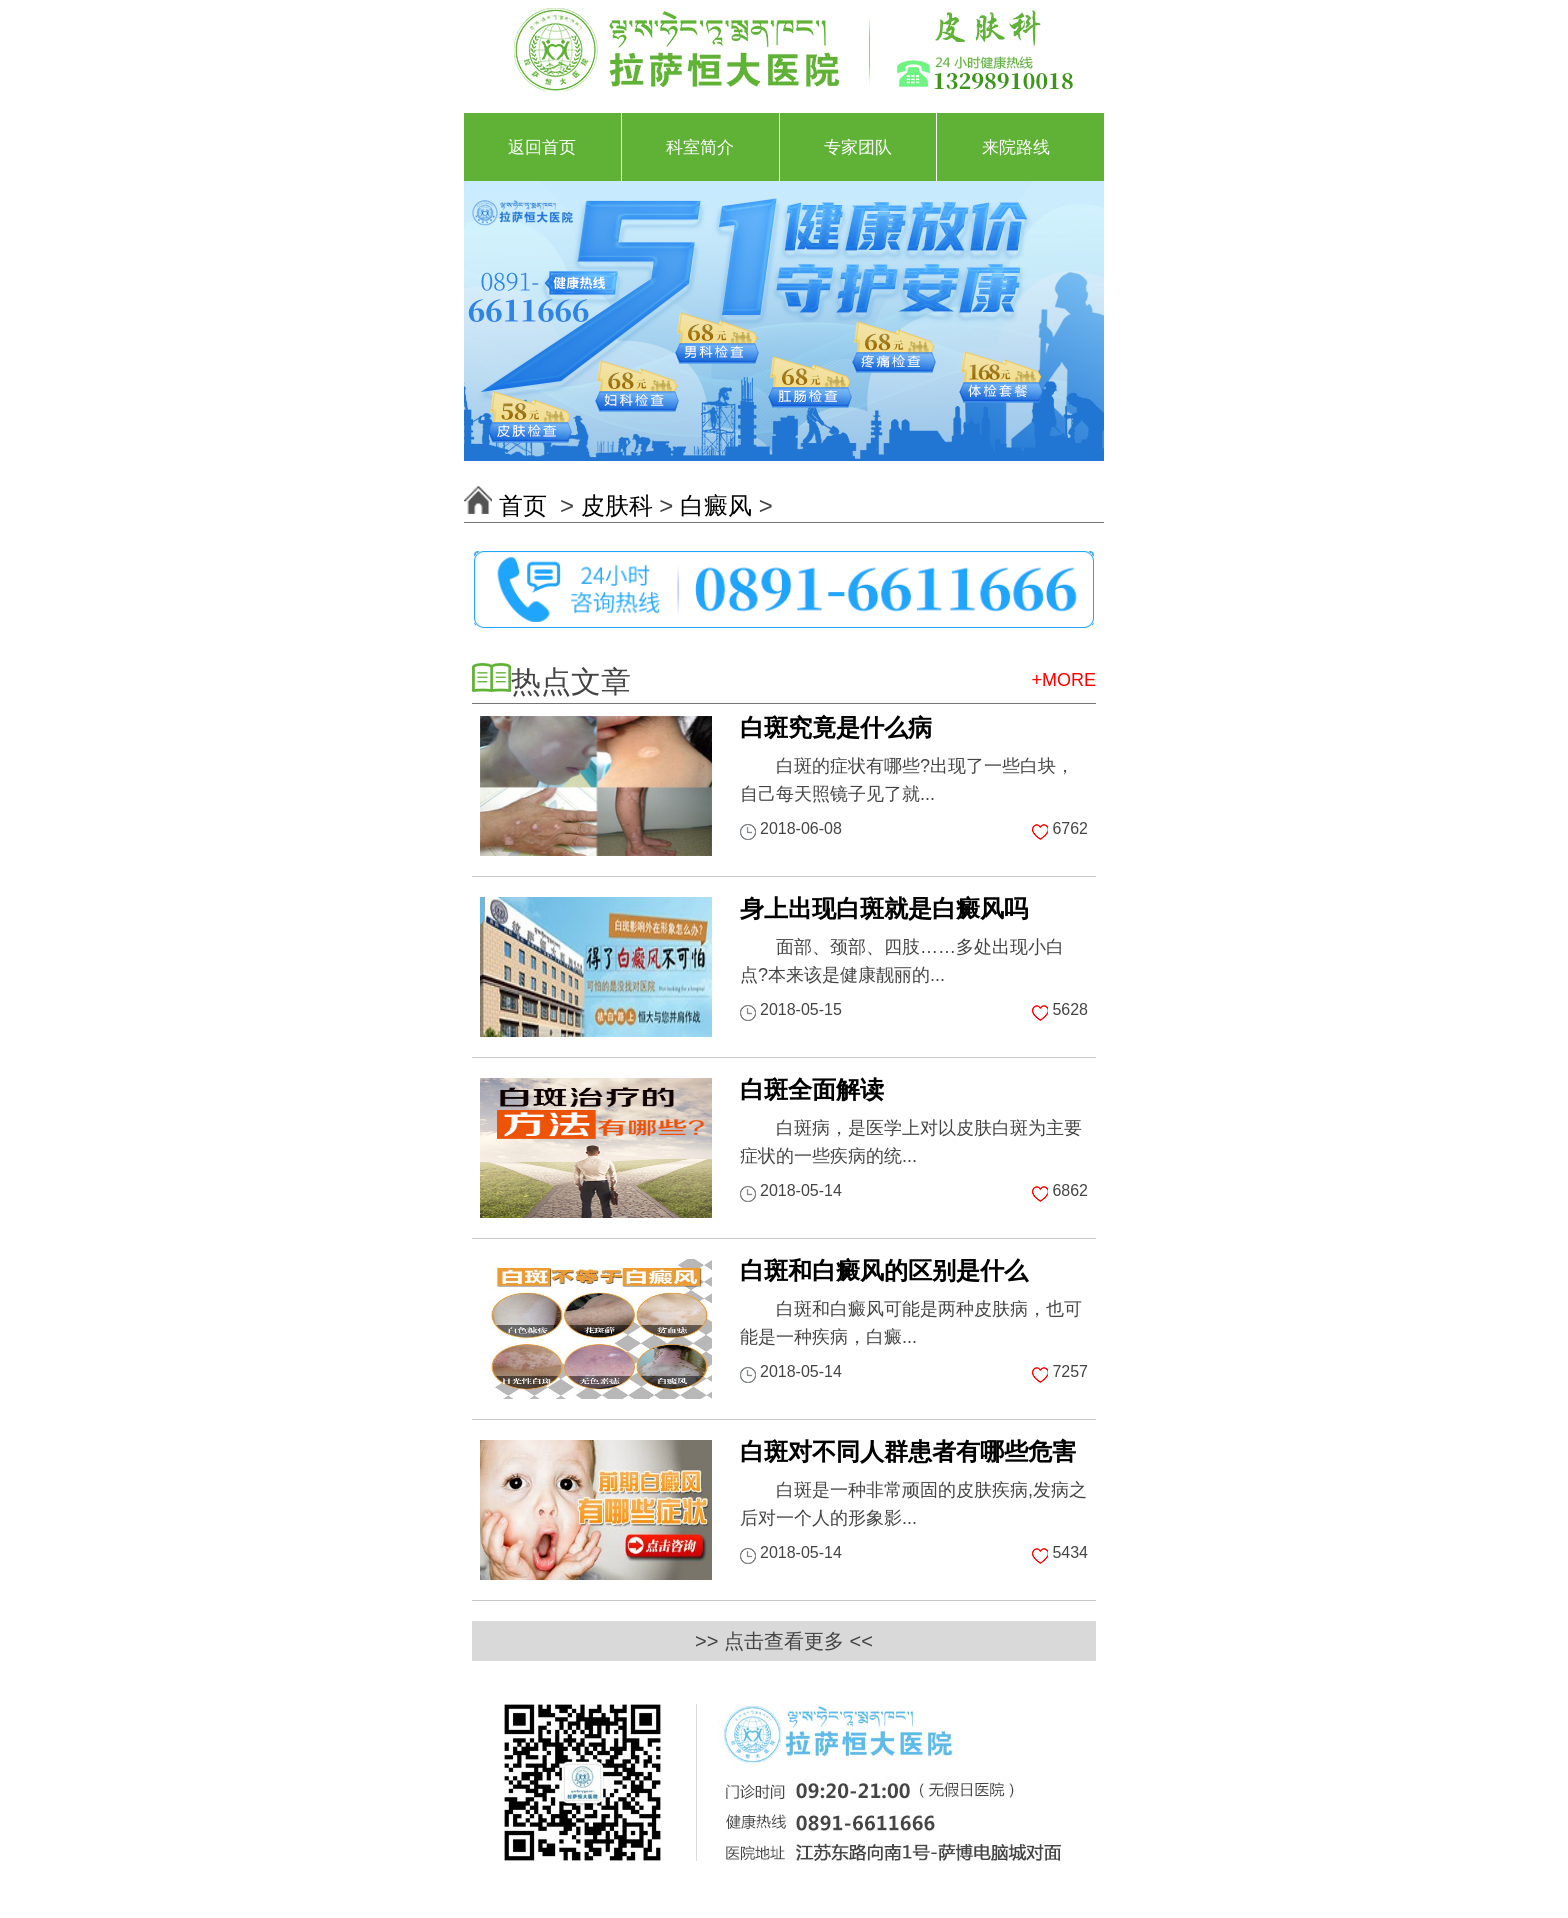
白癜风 (716, 505)
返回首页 (542, 147)
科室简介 (700, 147)
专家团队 (858, 147)
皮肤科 (617, 505)
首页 (526, 505)
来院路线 (1016, 147)
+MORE (1063, 680)
